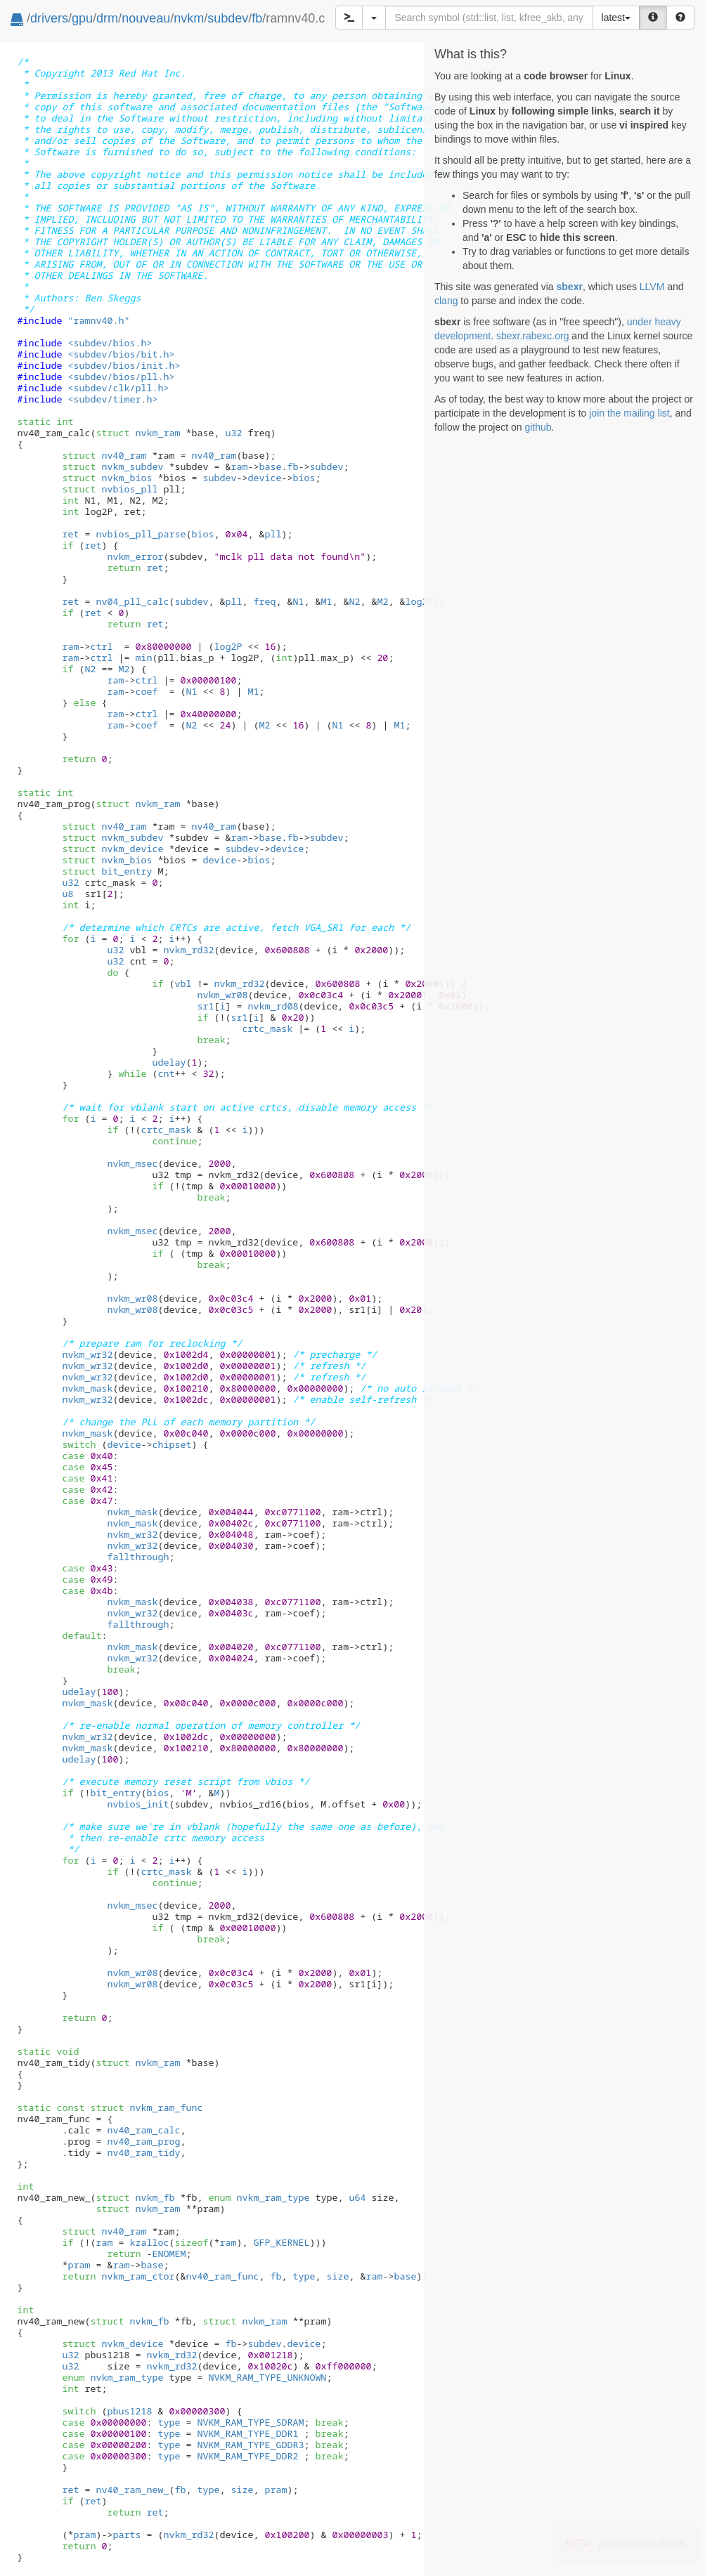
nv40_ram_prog (143, 2141)
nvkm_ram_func (146, 2107)
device (264, 477)
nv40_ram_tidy (143, 2152)
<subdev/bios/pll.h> (120, 376)
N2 (354, 601)
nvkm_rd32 (188, 949)
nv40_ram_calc (143, 2130)
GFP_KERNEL (281, 2242)
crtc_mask (267, 1028)
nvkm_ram (138, 432)
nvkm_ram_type (258, 2197)
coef (146, 691)
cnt (165, 1073)
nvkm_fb (135, 2197)
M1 (326, 601)
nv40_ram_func (222, 2276)
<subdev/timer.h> (112, 399)
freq (264, 601)
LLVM (652, 286)
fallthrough (138, 1556)
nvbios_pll (109, 489)
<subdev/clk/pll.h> (118, 387)
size (337, 2276)
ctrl (101, 646)
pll (272, 534)
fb (257, 18)
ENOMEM (169, 2253)
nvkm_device (112, 848)
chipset (171, 1444)
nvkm (189, 18)
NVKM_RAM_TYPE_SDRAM (250, 2422)
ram (239, 466)
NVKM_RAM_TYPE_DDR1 (247, 2433)
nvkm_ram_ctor (137, 2276)
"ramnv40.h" (98, 320)
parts (126, 2534)
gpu (82, 18)
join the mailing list (629, 413)
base (270, 466)
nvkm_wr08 (222, 994)
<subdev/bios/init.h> (123, 365)
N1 (298, 601)
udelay (169, 1062)
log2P (419, 601)
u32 (233, 432)
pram (78, 2264)
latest (616, 17)
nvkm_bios (107, 477)
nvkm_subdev (112, 466)
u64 (357, 2197)
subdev (227, 18)
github (537, 427)
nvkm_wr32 (87, 1354)
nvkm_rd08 (272, 1006)
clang (446, 300)
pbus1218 (129, 2411)
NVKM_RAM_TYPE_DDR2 (247, 2456)
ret (70, 534)
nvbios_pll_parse (141, 534)
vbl (182, 983)
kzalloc (149, 2242)
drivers (49, 18)
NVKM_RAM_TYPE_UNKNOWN (267, 2377)
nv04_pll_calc (132, 601)
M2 (382, 601)
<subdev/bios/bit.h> (120, 354)
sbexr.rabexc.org (532, 335)
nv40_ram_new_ (132, 2489)
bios (303, 477)
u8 (67, 893)
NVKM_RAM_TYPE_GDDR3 (250, 2444)
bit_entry (107, 871)
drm (107, 18)
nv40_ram (104, 455)
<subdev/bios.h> (109, 342)
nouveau (146, 18)
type (303, 2276)
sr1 (205, 1006)
